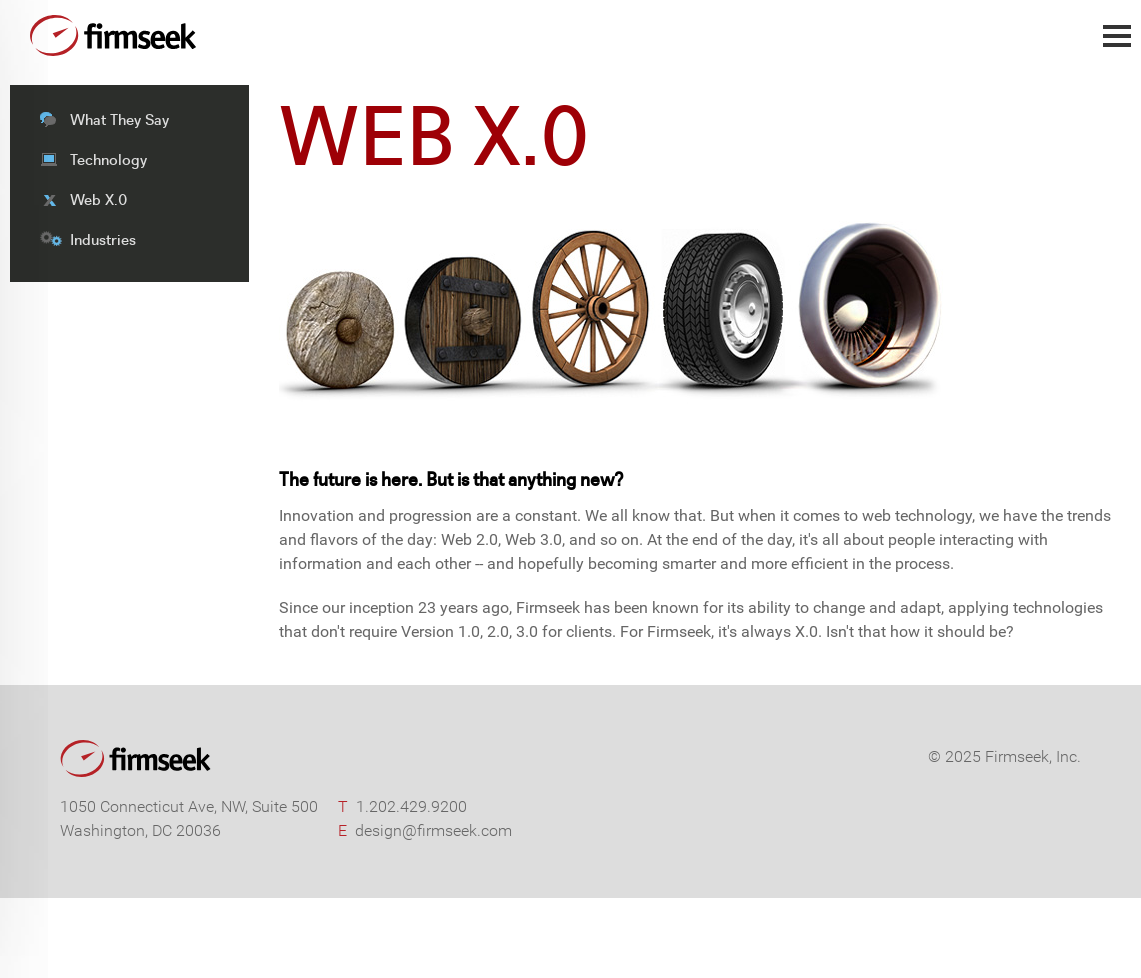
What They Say (119, 119)
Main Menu (1117, 46)
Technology (108, 159)
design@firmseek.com (433, 830)
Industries (103, 239)
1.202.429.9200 (411, 806)
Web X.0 (98, 199)
